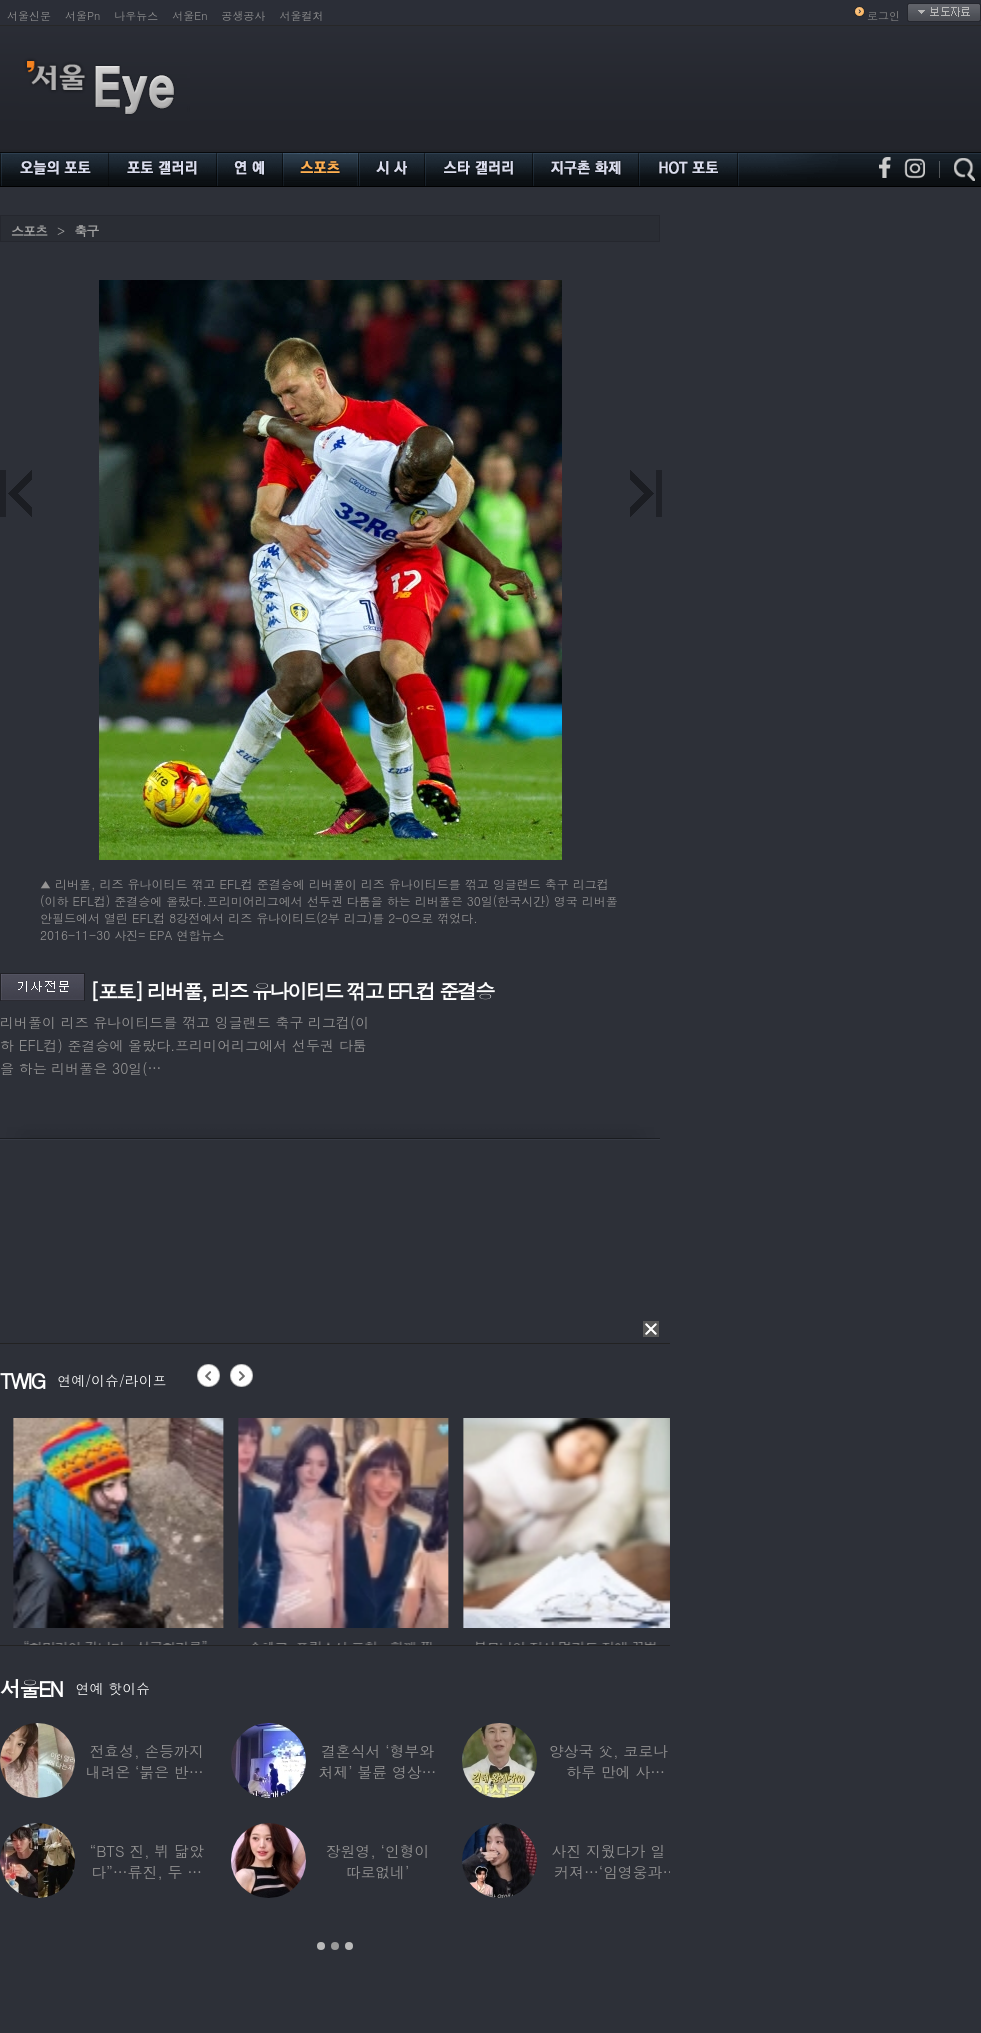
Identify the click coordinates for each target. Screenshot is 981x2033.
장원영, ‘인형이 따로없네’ (378, 1861)
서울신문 (29, 15)
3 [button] (349, 1946)
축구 (86, 230)
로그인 (883, 15)
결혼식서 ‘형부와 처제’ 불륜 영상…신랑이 (378, 1771)
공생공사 (244, 15)
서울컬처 (302, 15)
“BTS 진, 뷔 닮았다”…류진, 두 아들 (147, 1871)
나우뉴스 (136, 15)
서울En (189, 15)
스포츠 (29, 230)
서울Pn (82, 15)
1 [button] (321, 1946)
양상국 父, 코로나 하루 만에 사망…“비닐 (608, 1771)
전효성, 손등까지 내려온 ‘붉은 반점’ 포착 (147, 1771)
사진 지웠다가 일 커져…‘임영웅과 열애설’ (608, 1871)
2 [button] (335, 1946)
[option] (176, 1520)
